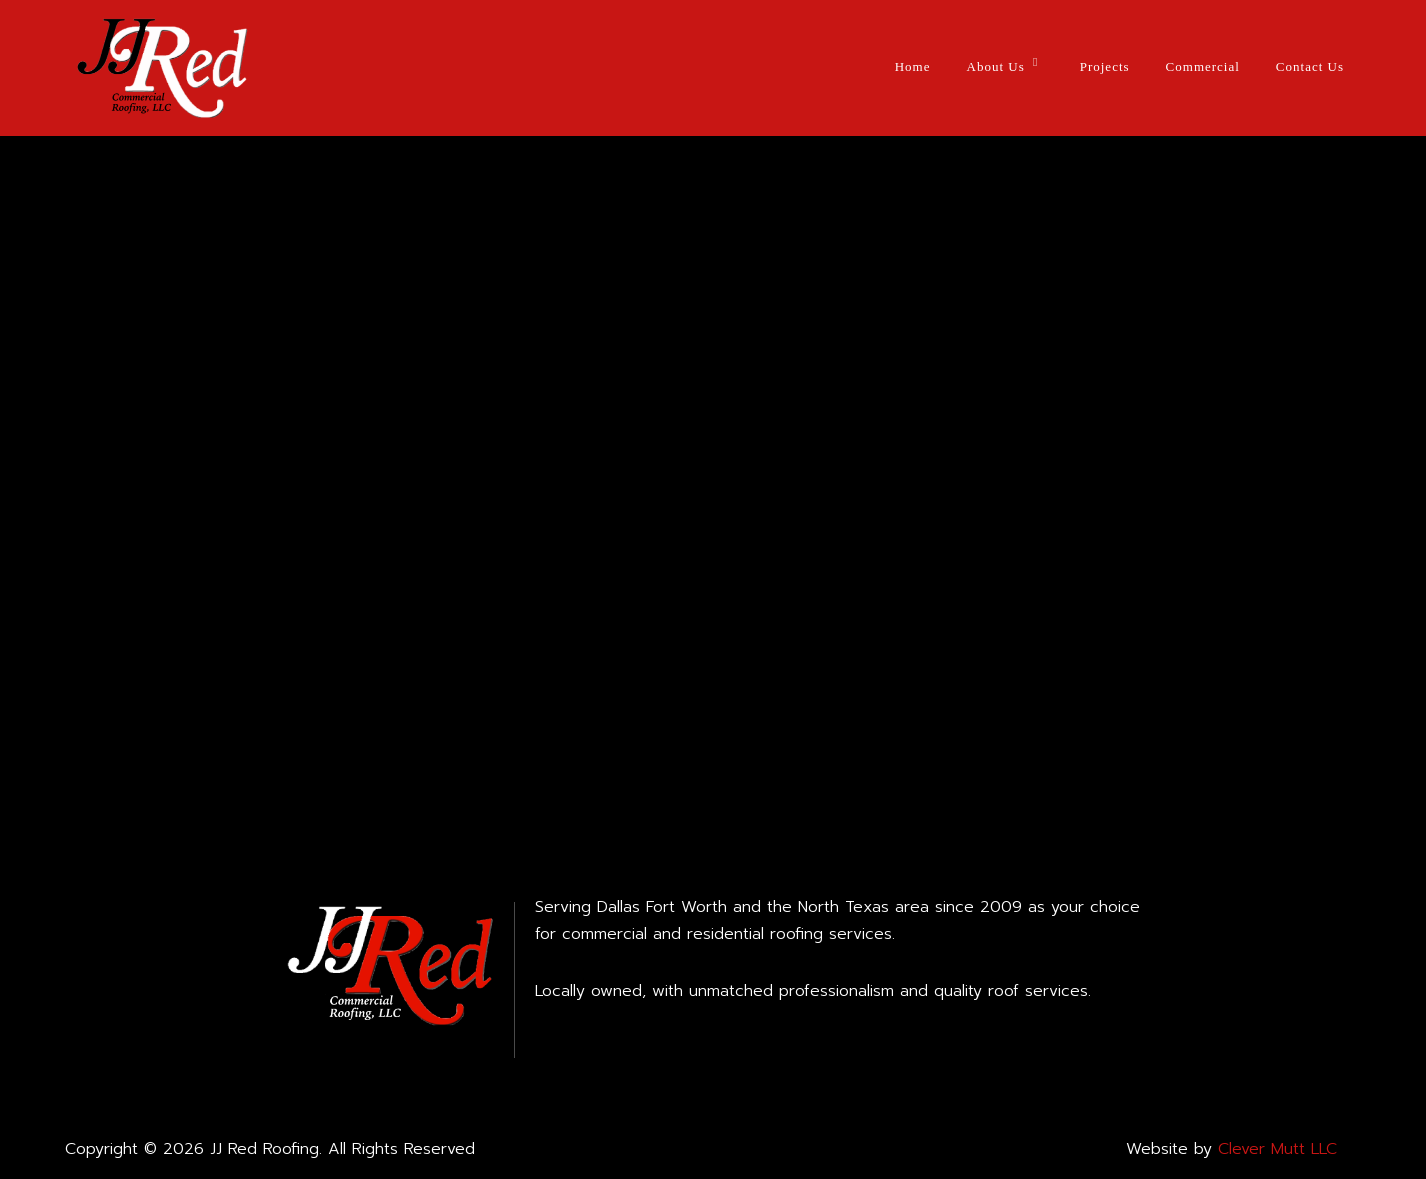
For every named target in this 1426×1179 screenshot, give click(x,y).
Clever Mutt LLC (1277, 1149)
